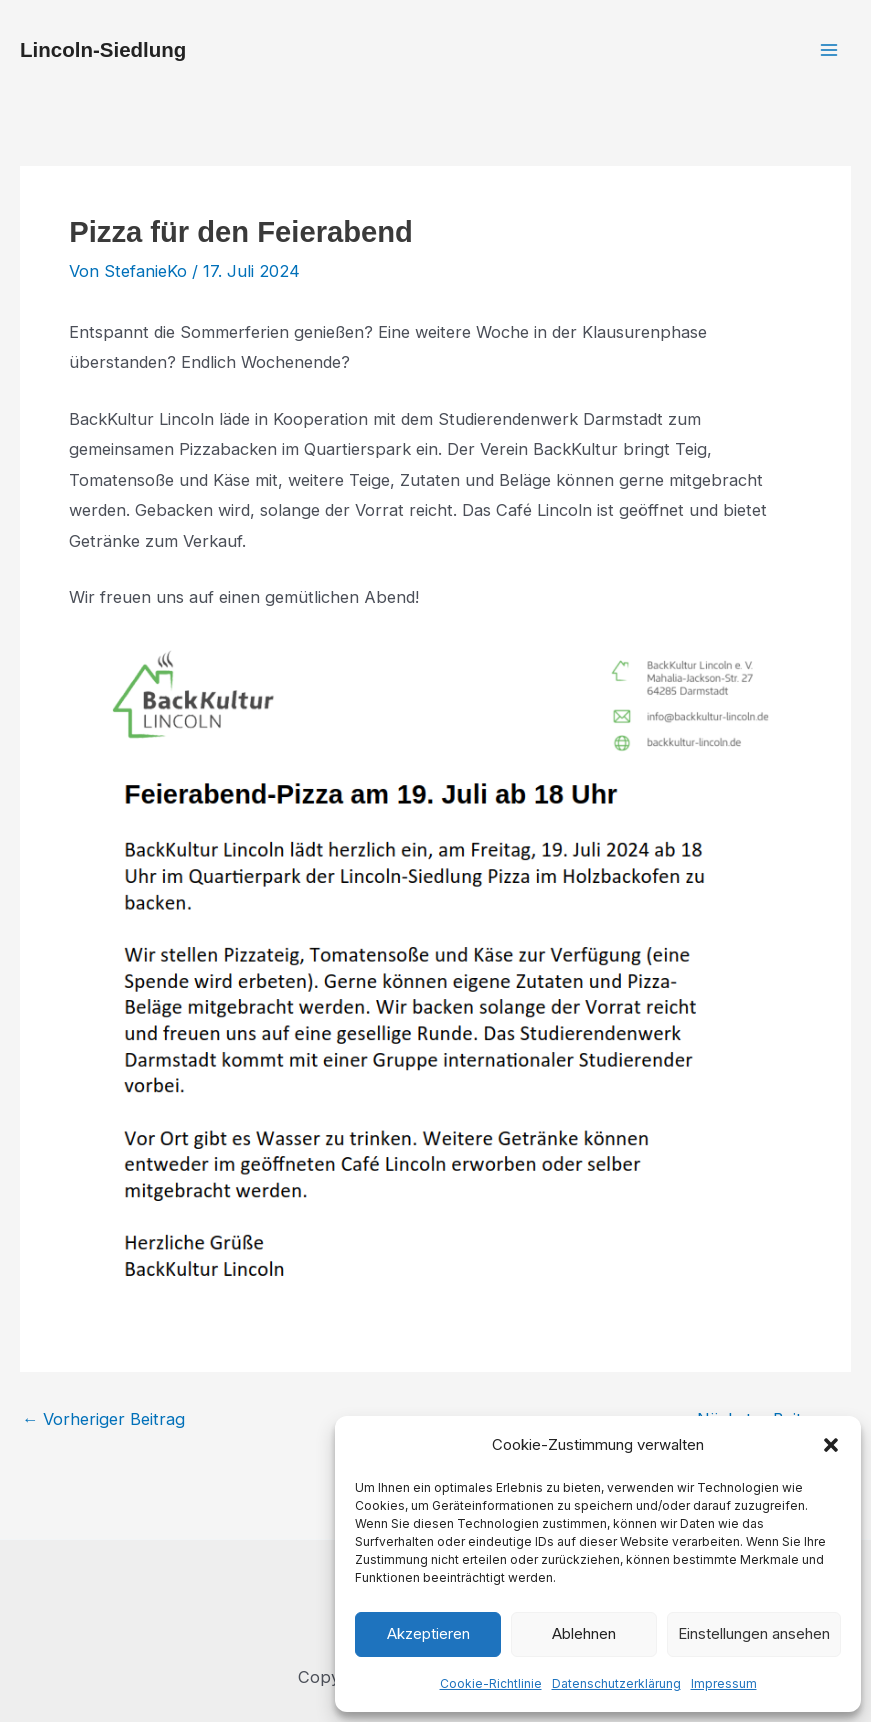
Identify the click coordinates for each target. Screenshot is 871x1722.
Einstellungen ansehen (754, 1633)
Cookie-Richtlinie (491, 1683)
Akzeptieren (428, 1633)
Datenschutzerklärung (616, 1683)
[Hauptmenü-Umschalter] (828, 50)
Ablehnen (584, 1633)
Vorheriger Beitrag (103, 1419)
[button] (831, 1445)
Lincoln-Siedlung (103, 49)
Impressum (724, 1683)
